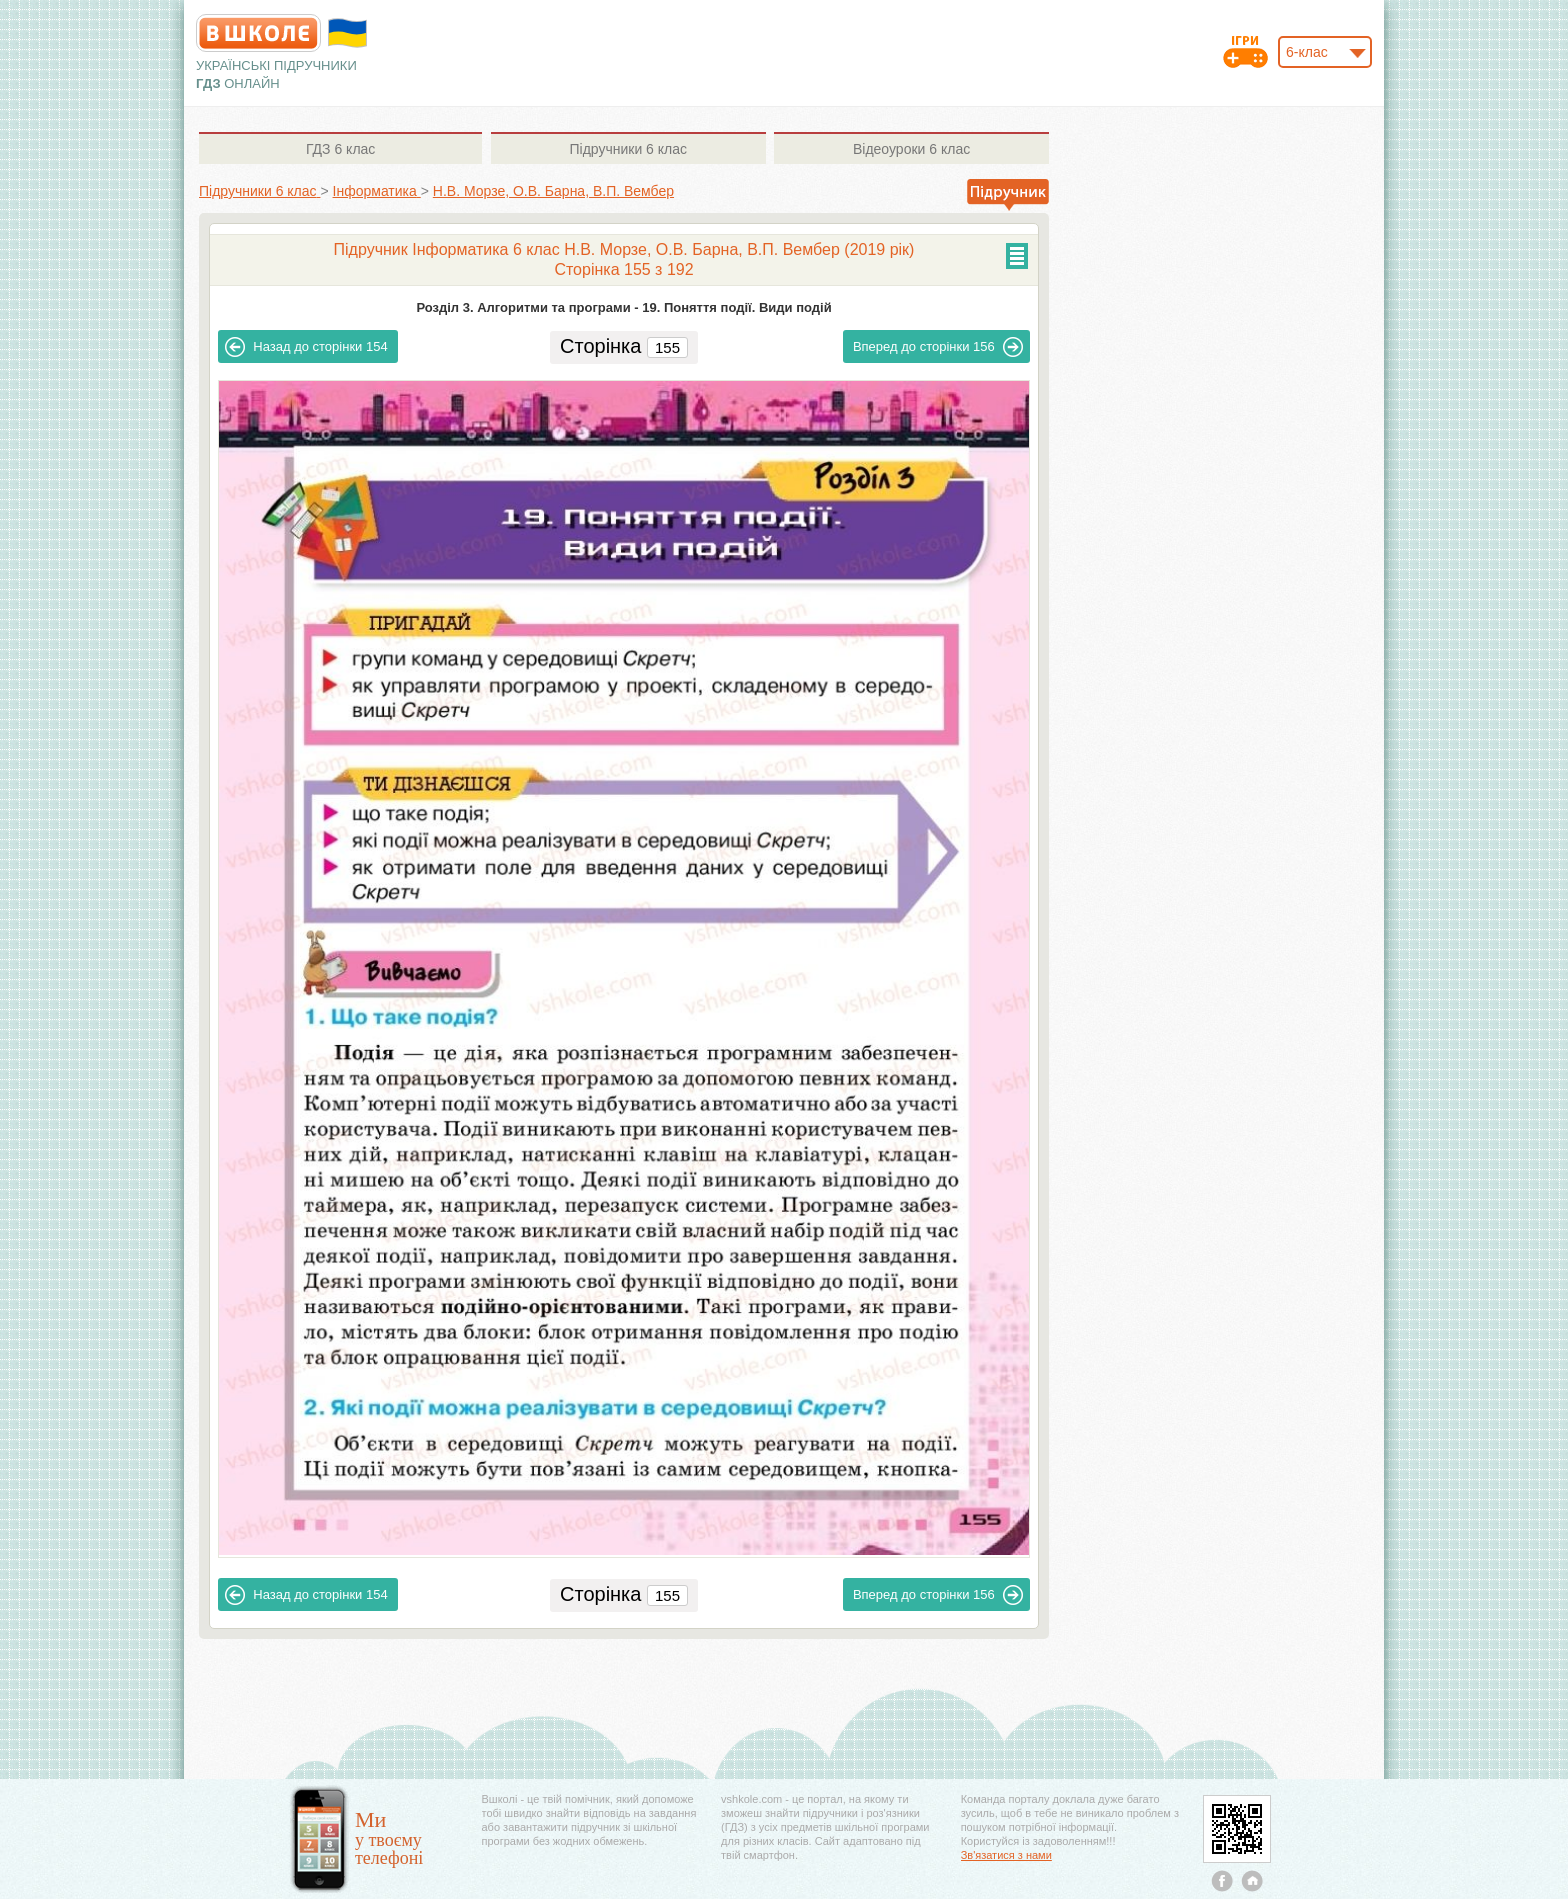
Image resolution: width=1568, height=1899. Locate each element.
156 (938, 347)
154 (306, 347)
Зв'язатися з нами (1006, 1855)
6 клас (340, 149)
